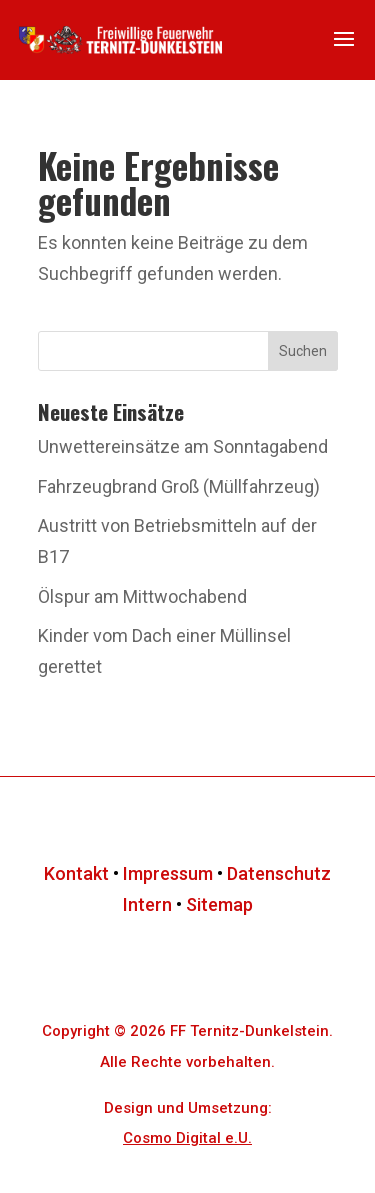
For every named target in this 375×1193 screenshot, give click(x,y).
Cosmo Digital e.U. (187, 1138)
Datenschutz (279, 873)
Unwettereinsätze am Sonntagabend (183, 446)
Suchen (303, 351)
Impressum (168, 873)
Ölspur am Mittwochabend (142, 596)
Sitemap (219, 904)
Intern (147, 904)
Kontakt (76, 873)
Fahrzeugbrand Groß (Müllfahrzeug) (179, 486)
